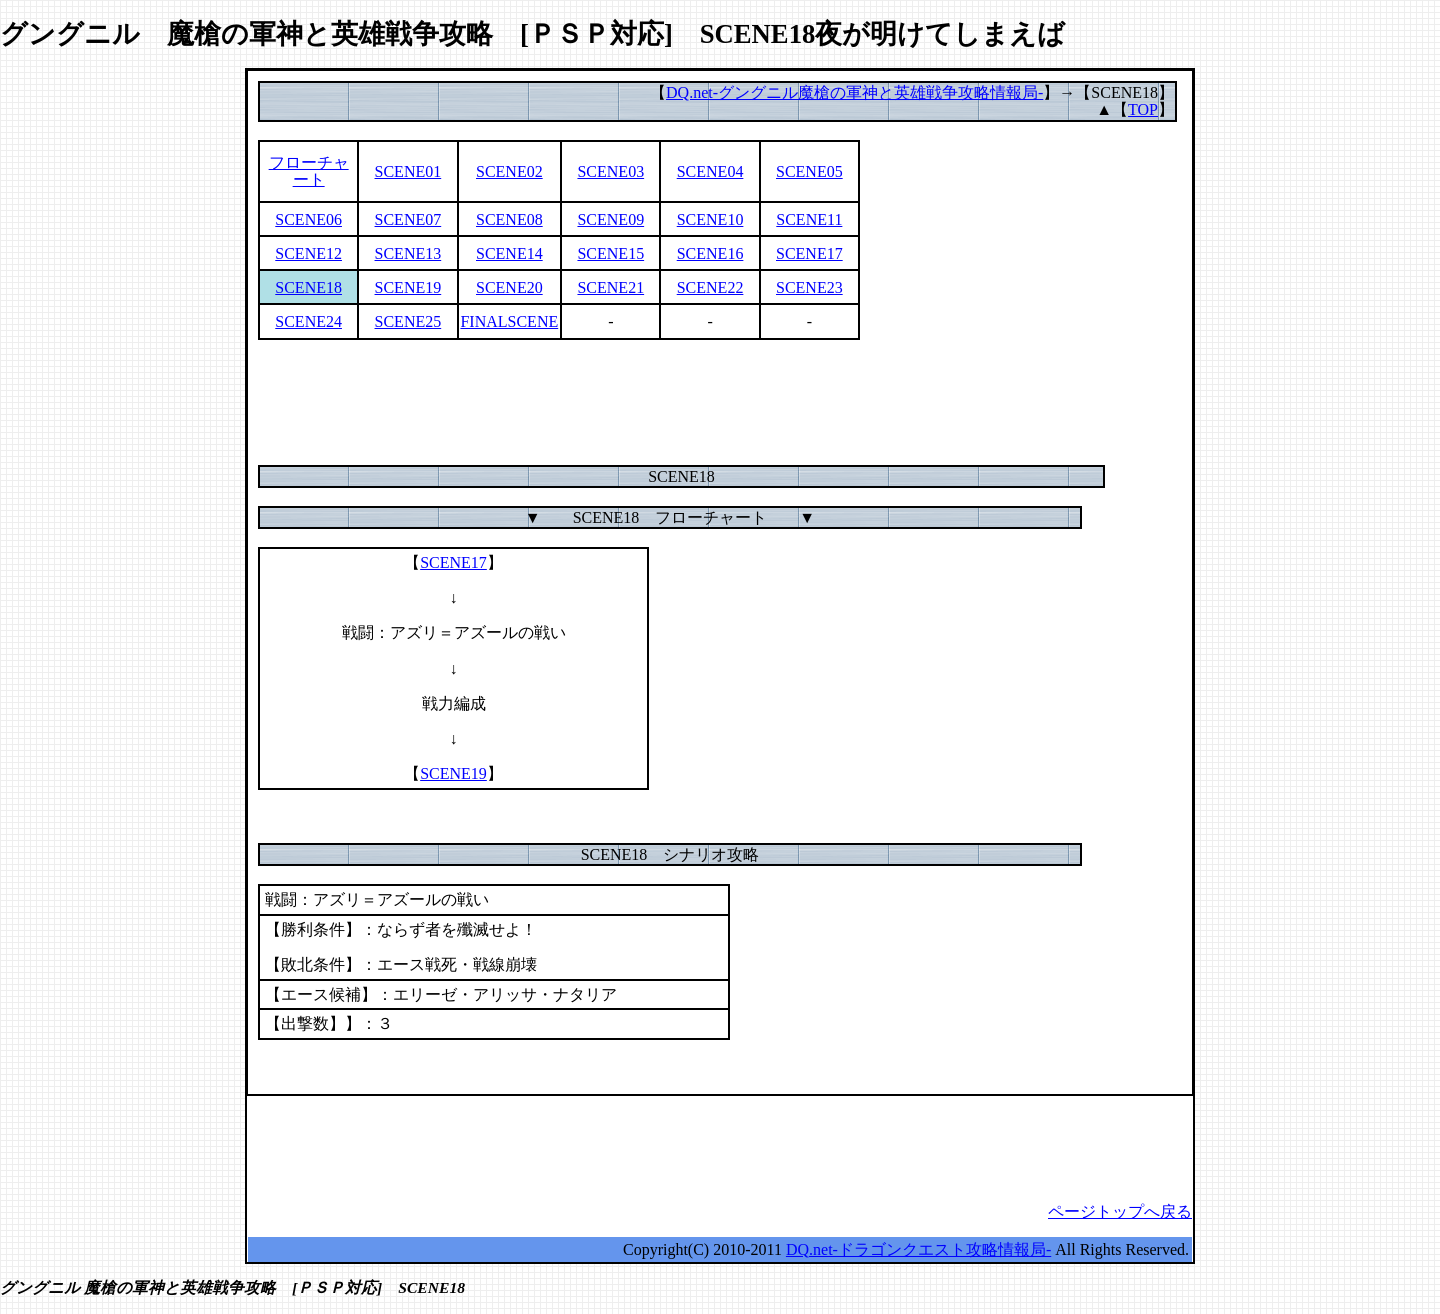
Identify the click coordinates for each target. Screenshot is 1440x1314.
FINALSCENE (509, 321)
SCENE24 (308, 321)
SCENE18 (308, 287)
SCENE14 (509, 253)
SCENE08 (509, 219)
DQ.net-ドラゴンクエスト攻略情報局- (918, 1249)
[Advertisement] (720, 402)
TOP (1143, 109)
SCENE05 (809, 171)
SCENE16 (710, 253)
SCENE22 (710, 287)
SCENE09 (610, 219)
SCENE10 (710, 219)
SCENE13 (408, 253)
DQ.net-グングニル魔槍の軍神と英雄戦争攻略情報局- (854, 92)
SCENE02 (509, 171)
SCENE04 (710, 171)
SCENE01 (408, 171)
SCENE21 (610, 287)
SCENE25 (408, 321)
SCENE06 (308, 219)
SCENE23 (809, 287)
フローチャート (309, 171)
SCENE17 (809, 253)
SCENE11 (809, 219)
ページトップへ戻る (1120, 1211)
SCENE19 (408, 287)
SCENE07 (408, 219)
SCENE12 (308, 253)
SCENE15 (610, 253)
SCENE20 (509, 287)
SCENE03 (610, 171)
